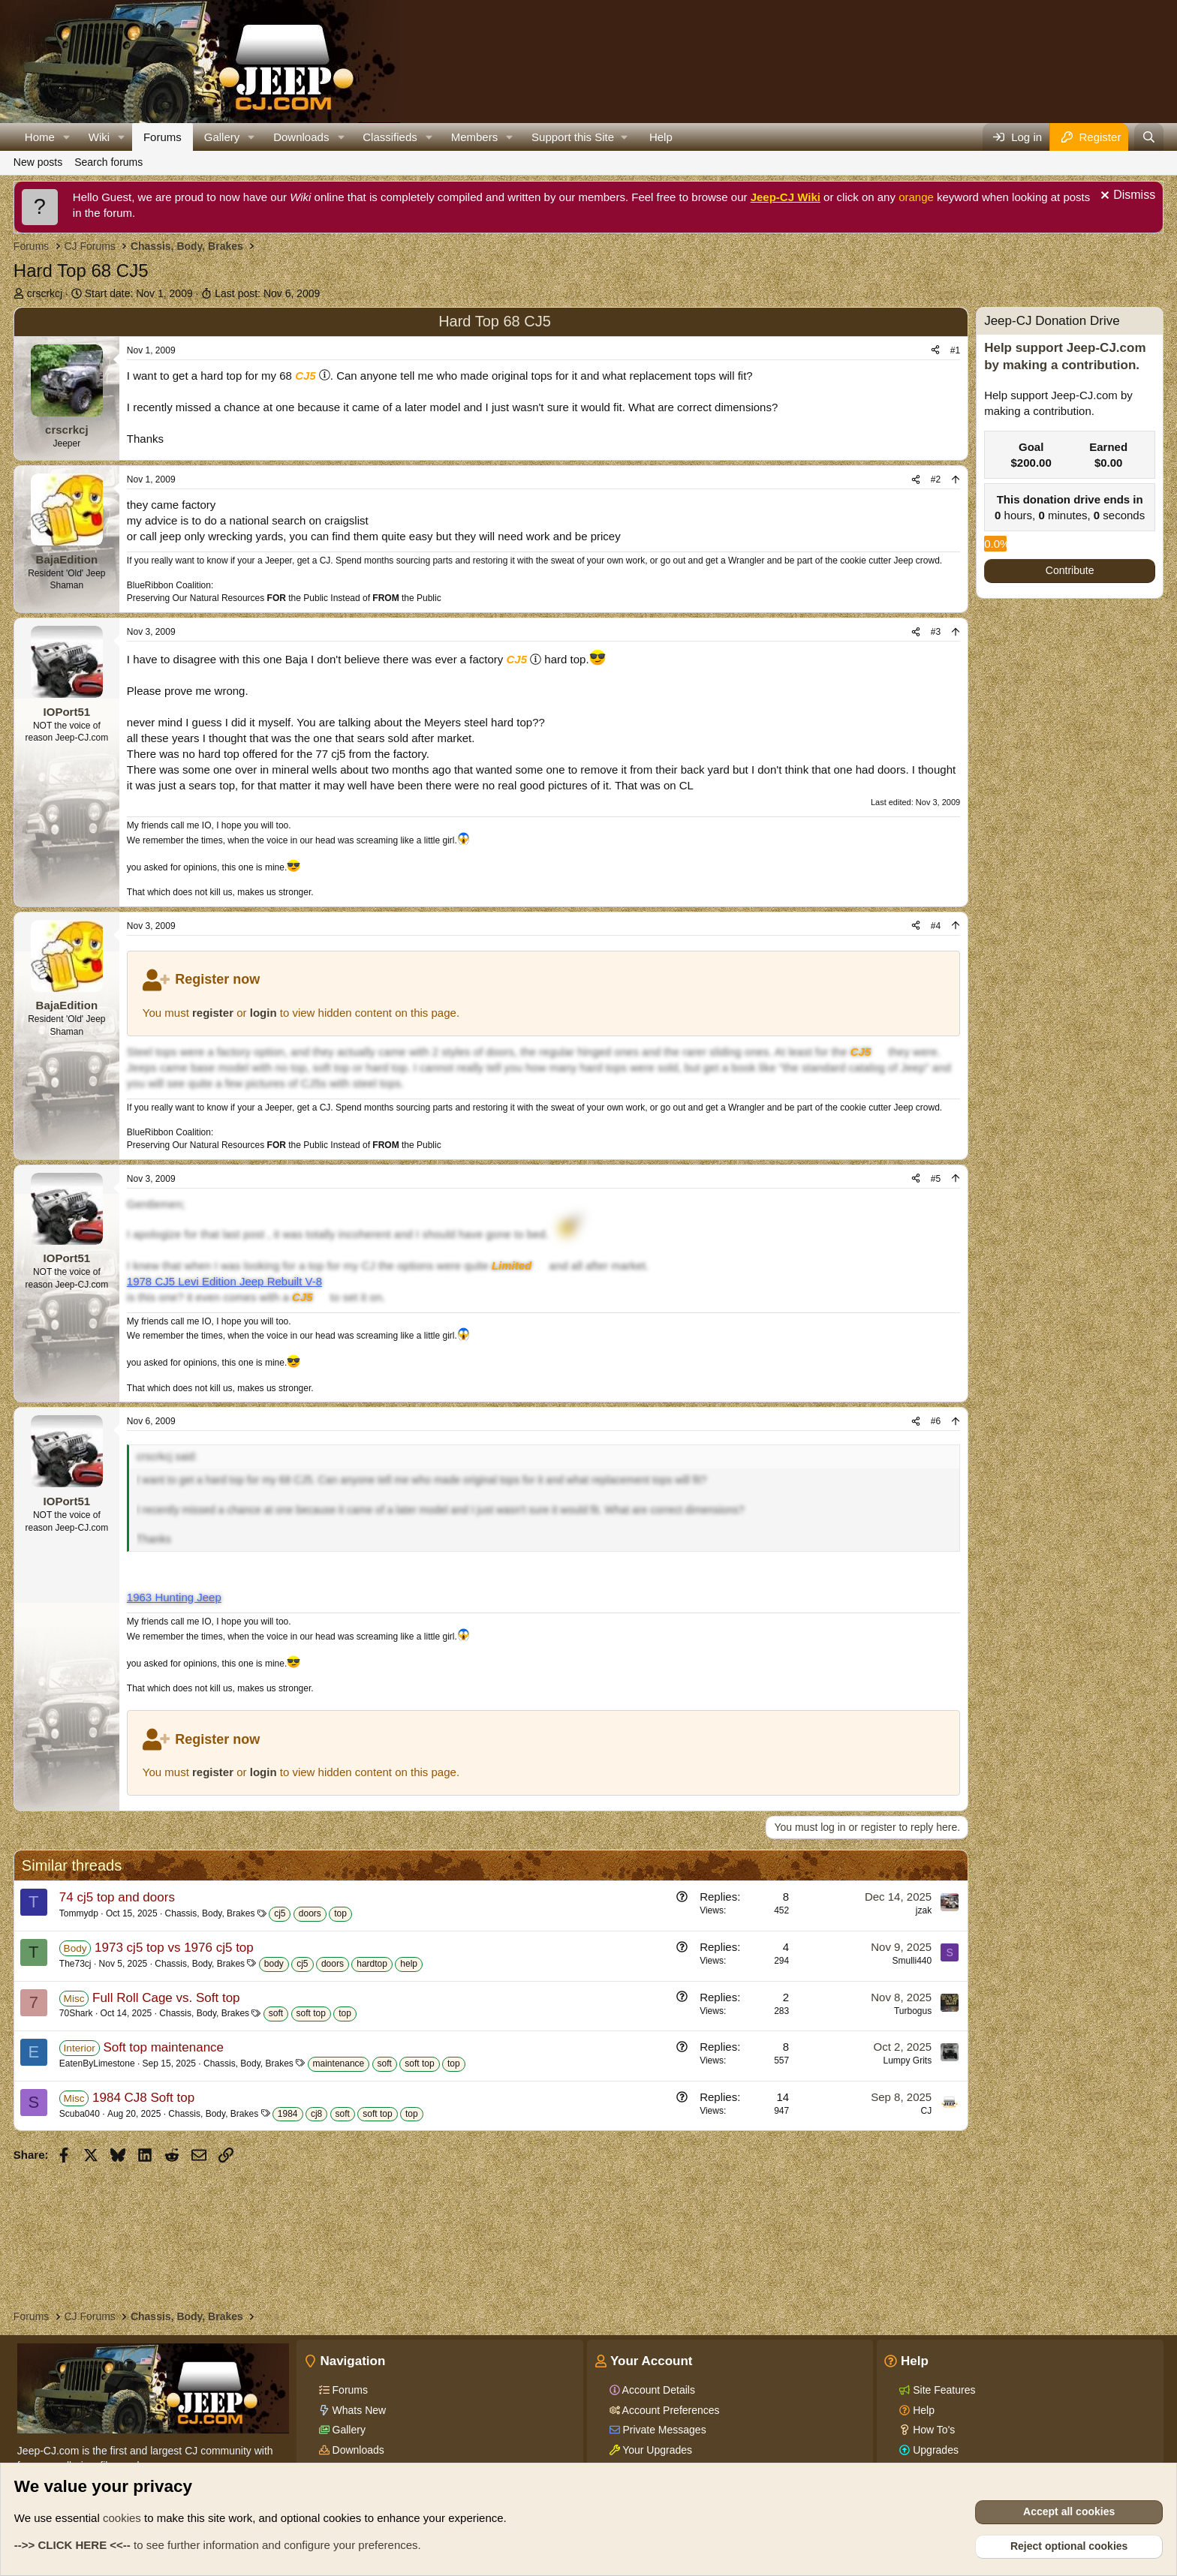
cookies (122, 2517)
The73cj (75, 1963)
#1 (955, 350)
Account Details (657, 2390)
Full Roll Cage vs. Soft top (166, 1998)
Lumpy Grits (907, 2060)
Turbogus (913, 2011)
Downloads (301, 137)
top (340, 1913)
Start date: (139, 293)
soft (276, 2013)
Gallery (222, 137)
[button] (66, 137)
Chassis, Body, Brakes (210, 1913)
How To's (932, 2430)
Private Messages (663, 2430)
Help (661, 137)
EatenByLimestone (97, 2063)
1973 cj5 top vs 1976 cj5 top (174, 1947)
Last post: (267, 293)
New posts (38, 162)
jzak (924, 1910)
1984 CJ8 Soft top (143, 2098)
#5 (936, 1179)
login (263, 1012)
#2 (936, 479)
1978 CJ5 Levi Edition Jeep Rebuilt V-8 (224, 1281)
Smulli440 (912, 1960)
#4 (936, 926)
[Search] (1148, 137)
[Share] (935, 350)
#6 (936, 1421)
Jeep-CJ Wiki (785, 197)
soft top (311, 2013)
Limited (511, 1265)
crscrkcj (44, 293)
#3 (936, 632)
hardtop (372, 1963)
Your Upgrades (656, 2450)
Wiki (99, 137)
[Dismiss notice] (1126, 197)
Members (474, 137)
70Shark (76, 2013)
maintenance (339, 2063)
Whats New (358, 2410)
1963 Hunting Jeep (174, 1597)
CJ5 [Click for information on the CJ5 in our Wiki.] (305, 375)
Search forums (108, 162)
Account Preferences (670, 2410)
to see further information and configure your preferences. (217, 2544)
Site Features (942, 2390)
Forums (162, 137)
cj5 (279, 1913)
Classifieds (390, 137)
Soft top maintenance (163, 2047)
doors (310, 1913)
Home (40, 137)
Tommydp (78, 1913)
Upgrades (934, 2450)
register (212, 1012)
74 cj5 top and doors (117, 1897)
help (408, 1963)
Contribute (1070, 570)
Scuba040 (79, 2114)
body (274, 1963)
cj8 (316, 2114)
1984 (288, 2114)
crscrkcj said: (167, 1456)
